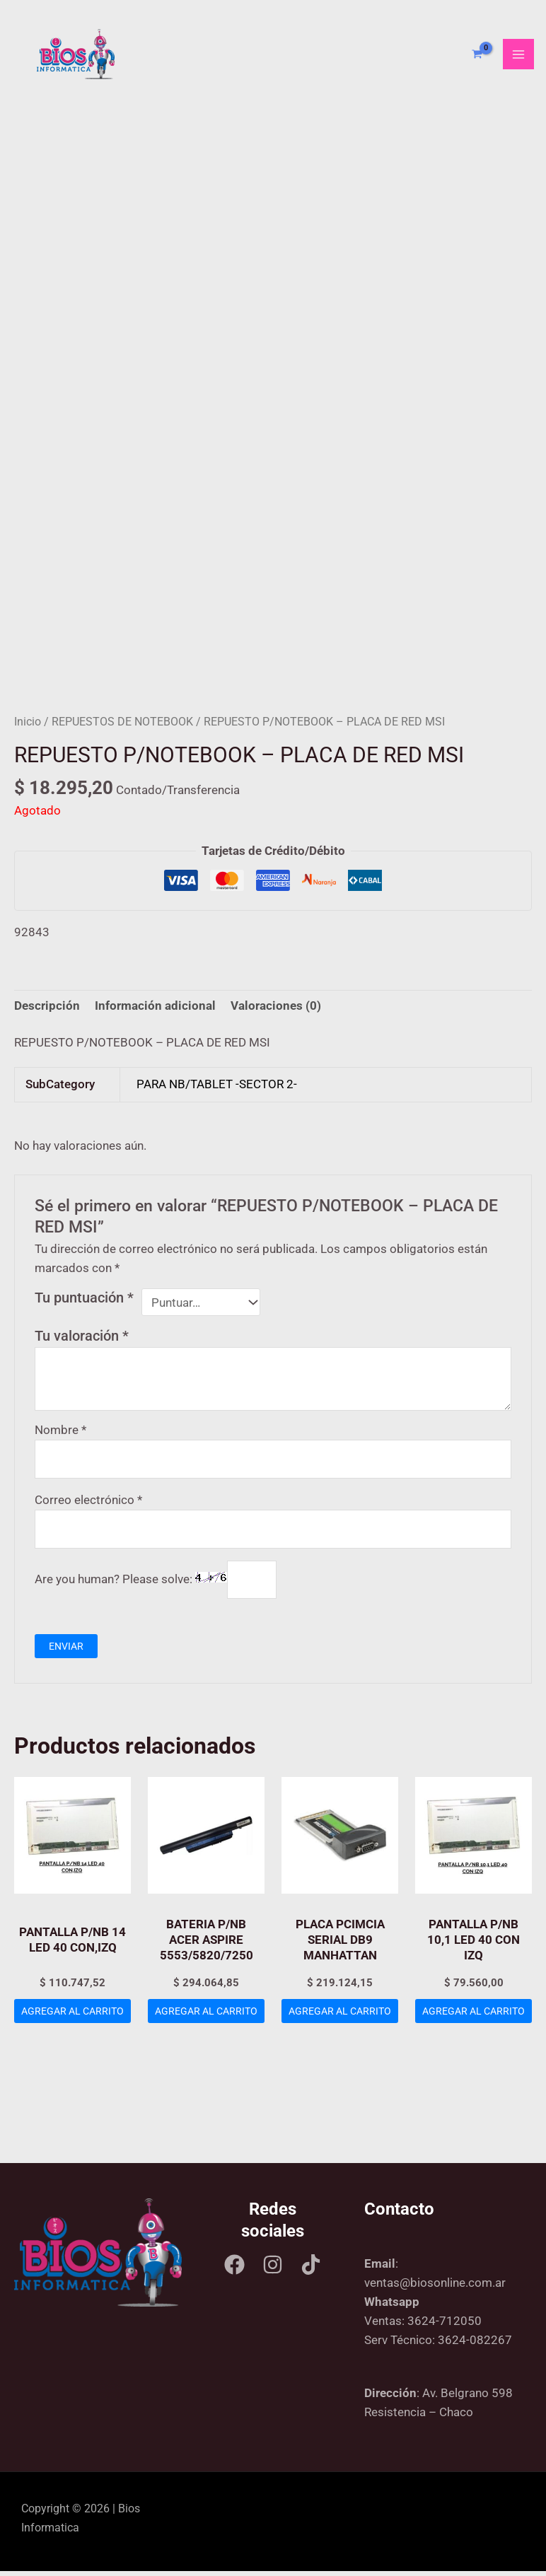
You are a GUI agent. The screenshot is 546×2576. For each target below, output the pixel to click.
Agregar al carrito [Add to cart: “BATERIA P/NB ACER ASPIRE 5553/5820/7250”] (206, 2021)
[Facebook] (234, 2269)
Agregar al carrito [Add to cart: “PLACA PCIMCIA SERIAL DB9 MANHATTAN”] (340, 2021)
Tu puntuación (84, 1302)
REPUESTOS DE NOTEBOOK (122, 726)
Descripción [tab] (47, 1010)
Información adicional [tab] (155, 1010)
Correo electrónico (88, 1504)
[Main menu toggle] (518, 56)
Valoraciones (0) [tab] (276, 1010)
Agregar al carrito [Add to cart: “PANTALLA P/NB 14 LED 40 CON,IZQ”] (73, 2021)
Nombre (60, 1434)
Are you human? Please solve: (156, 1584)
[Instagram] (272, 2269)
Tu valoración (82, 1340)
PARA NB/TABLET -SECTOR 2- (216, 1089)
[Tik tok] (311, 2269)
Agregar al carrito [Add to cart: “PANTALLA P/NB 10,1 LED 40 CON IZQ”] (474, 2021)
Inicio (27, 726)
